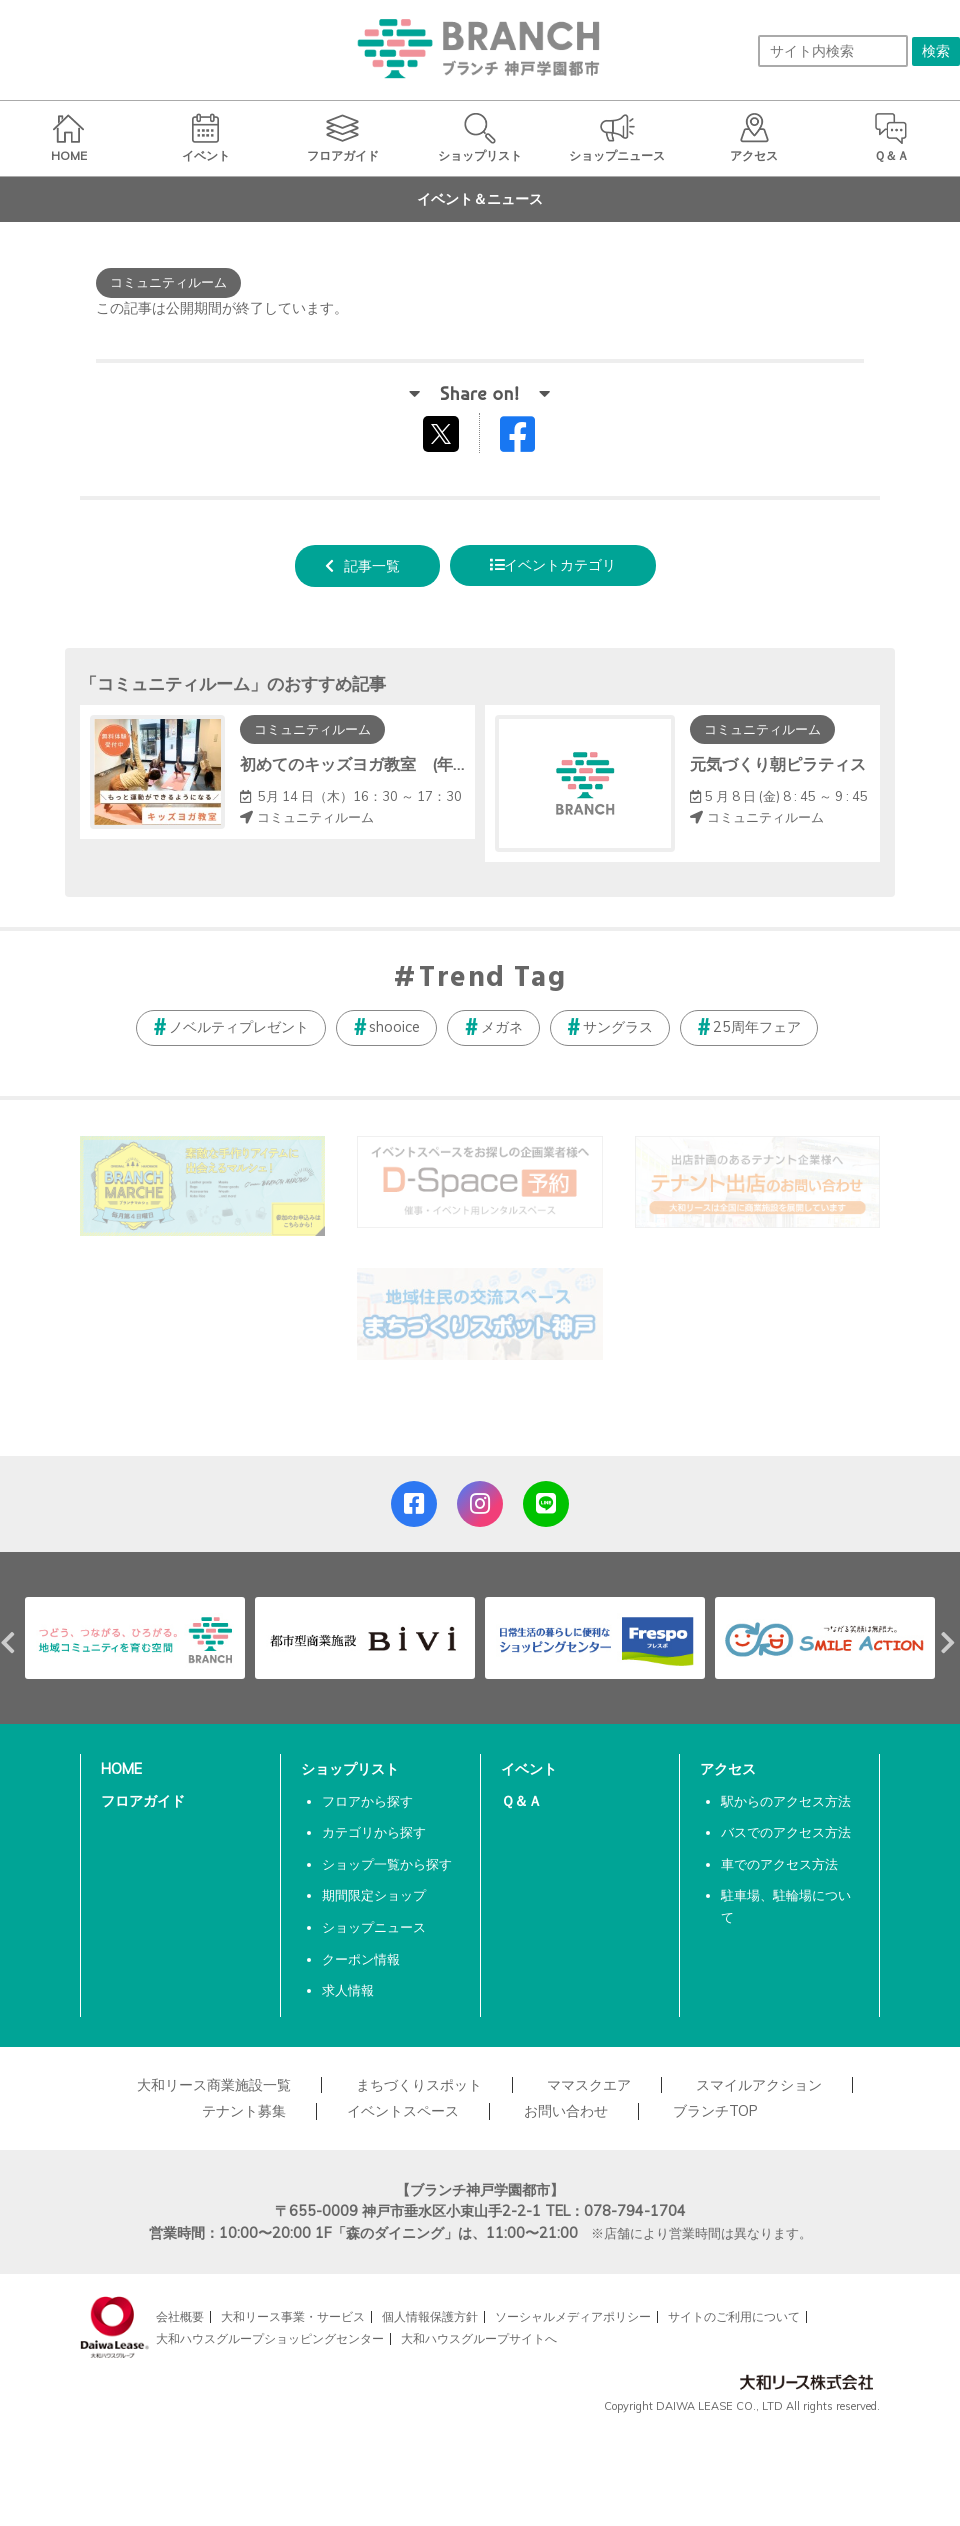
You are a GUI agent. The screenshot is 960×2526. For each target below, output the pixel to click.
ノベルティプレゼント (239, 1027)
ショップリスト (350, 1769)
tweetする (443, 433)
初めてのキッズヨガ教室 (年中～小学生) (389, 764)
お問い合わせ (566, 2111)
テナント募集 (244, 2111)
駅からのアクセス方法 (786, 1801)
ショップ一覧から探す (387, 1864)
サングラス (618, 1027)
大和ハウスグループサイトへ (479, 2338)
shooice (394, 1027)
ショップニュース (374, 1927)
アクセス (728, 1769)
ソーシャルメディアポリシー (573, 2316)
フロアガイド (143, 1801)
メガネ (502, 1027)
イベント (529, 1769)
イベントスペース (403, 2111)
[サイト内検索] (833, 51)
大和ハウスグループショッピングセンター (270, 2338)
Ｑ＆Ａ (521, 1801)
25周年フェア (757, 1027)
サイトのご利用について (734, 2316)
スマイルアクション (759, 2085)
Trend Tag (492, 979)
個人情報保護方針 (430, 2316)
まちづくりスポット (419, 2085)
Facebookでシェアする (530, 438)
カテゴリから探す (374, 1832)
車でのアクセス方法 (779, 1864)
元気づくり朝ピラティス (778, 764)
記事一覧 (372, 566)
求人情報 (348, 1990)
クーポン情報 (361, 1959)
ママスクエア (589, 2085)
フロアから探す (367, 1801)
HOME (121, 1769)
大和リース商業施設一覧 (214, 2085)
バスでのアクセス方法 (786, 1832)
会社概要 (180, 2316)
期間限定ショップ (374, 1895)
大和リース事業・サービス (293, 2316)
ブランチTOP (715, 2111)
